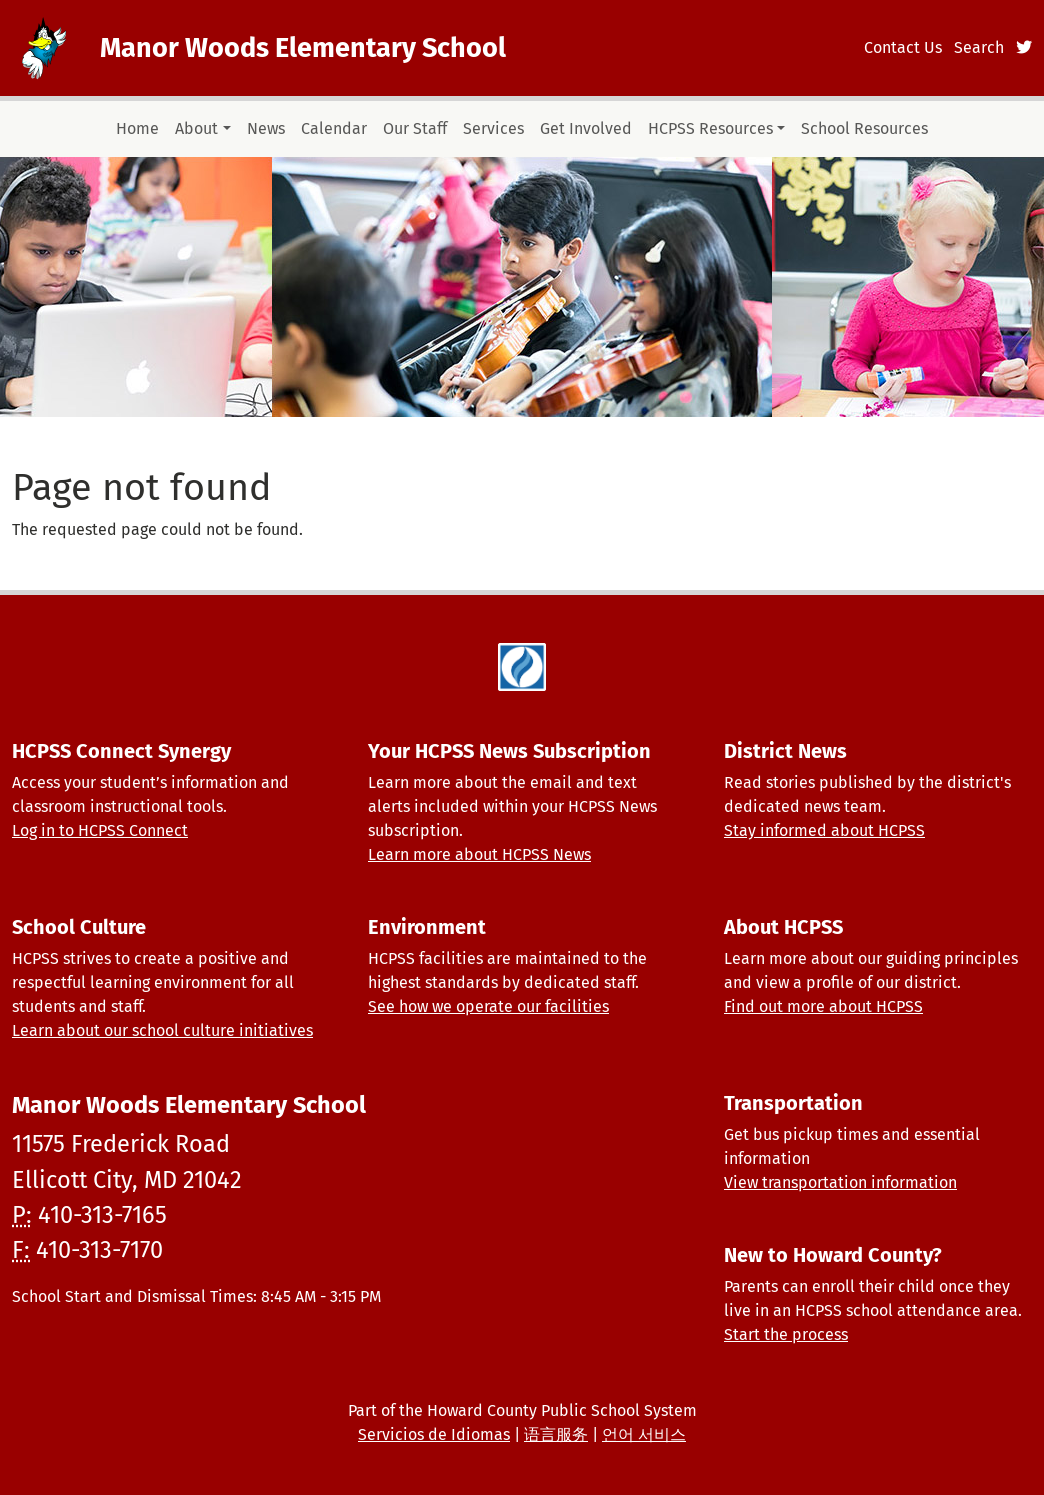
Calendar (334, 128)
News (266, 128)
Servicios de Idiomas (434, 1434)
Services (493, 128)
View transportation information (840, 1182)
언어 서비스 (644, 1434)
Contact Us (903, 47)
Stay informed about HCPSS (824, 830)
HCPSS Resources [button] (710, 128)
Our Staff (415, 128)
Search (979, 47)
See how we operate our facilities (488, 1006)
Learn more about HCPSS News (479, 854)
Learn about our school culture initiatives (162, 1030)
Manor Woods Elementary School (303, 48)
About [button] (196, 128)
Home (137, 128)
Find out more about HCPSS (823, 1006)
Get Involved (586, 128)
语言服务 (556, 1434)
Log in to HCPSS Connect (100, 830)
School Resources (864, 128)
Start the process (786, 1334)
